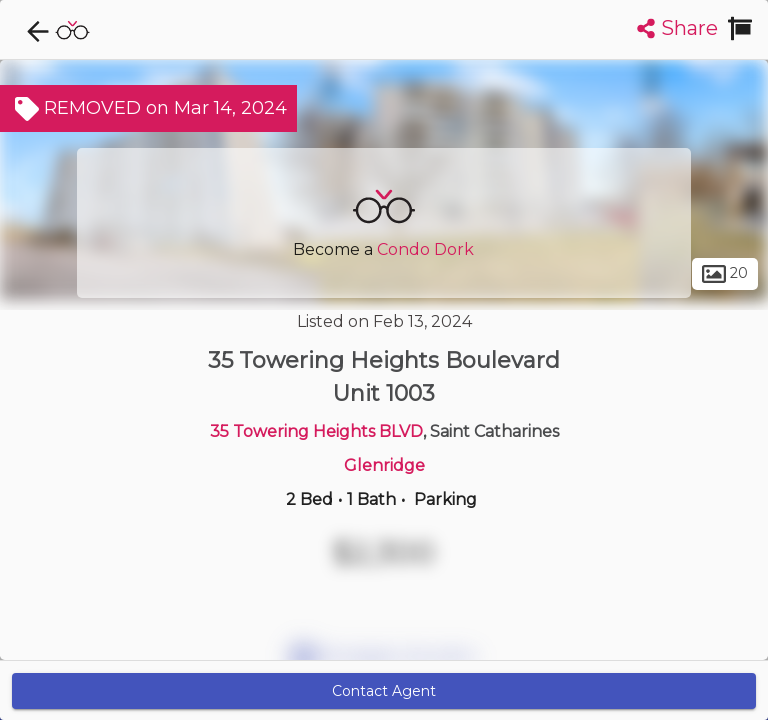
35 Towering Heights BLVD (316, 431)
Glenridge (384, 465)
